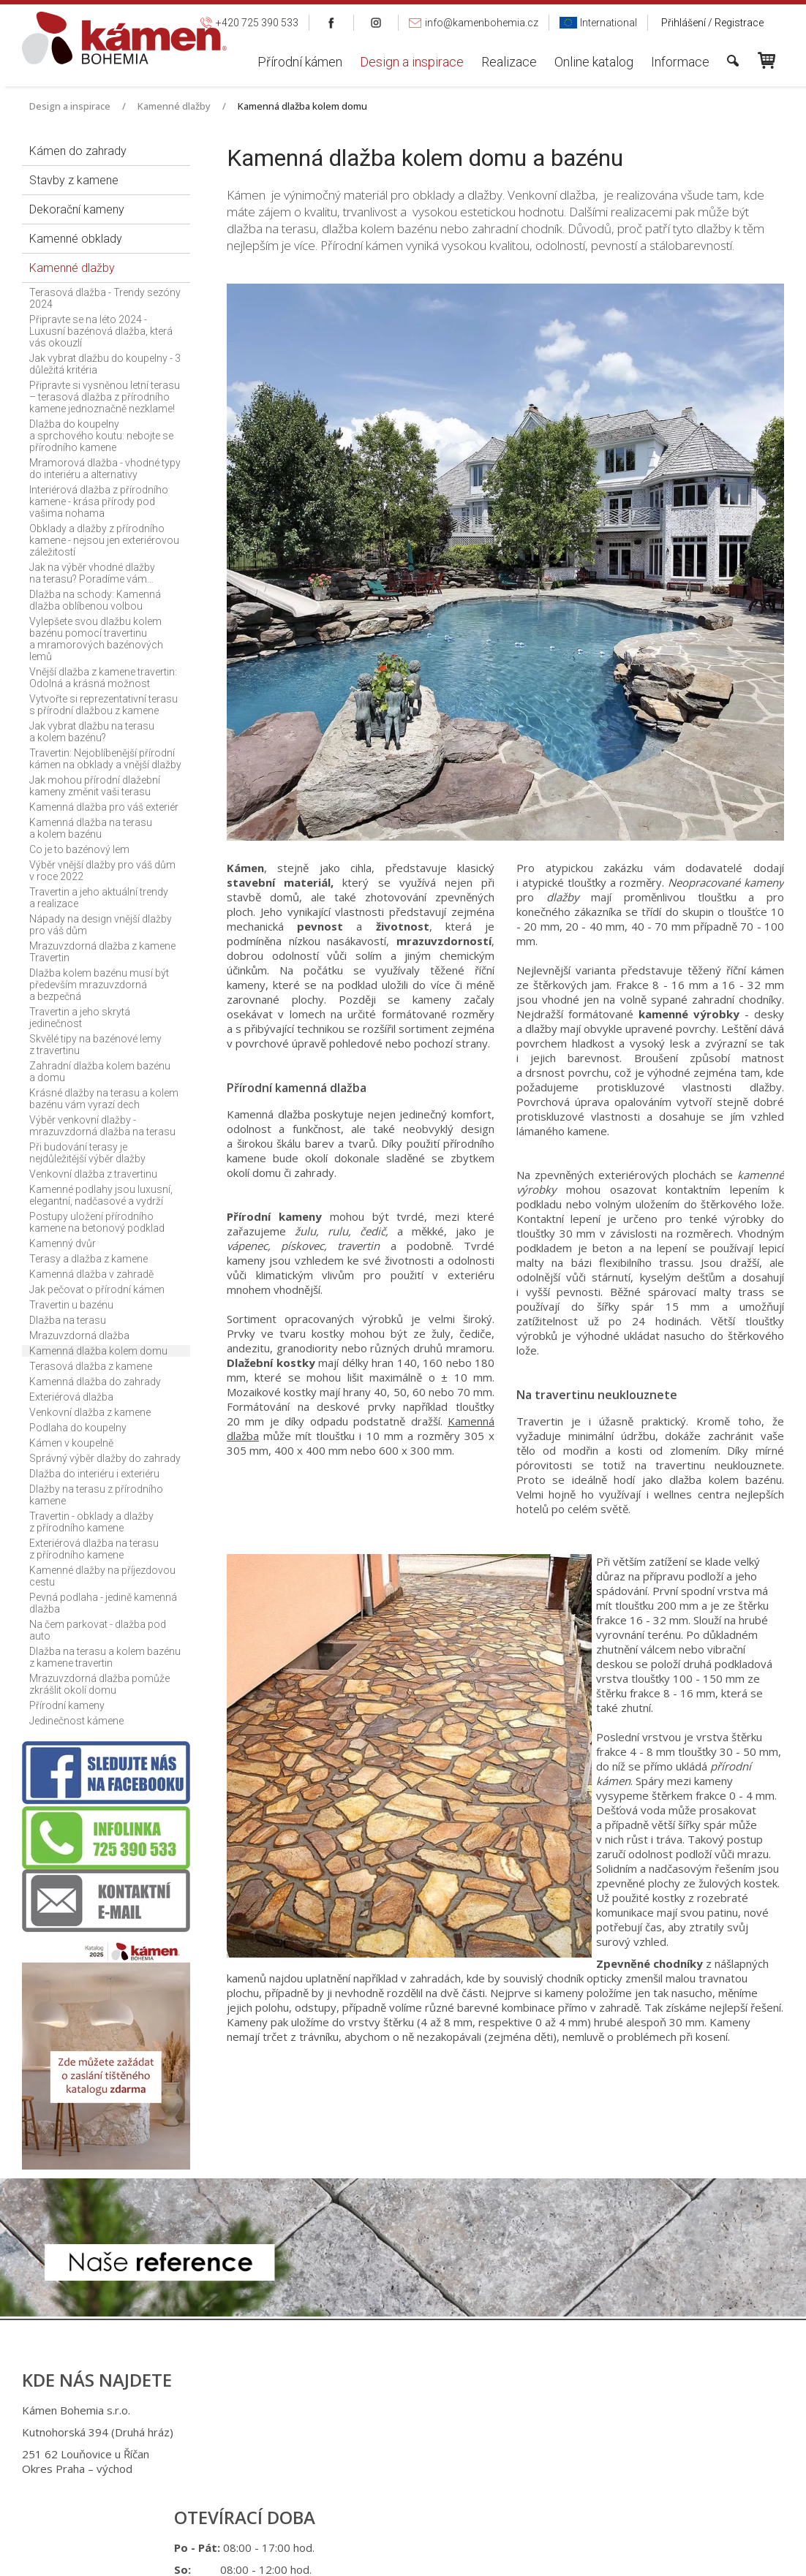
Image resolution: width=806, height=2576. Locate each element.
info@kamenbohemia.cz (419, 2492)
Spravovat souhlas (643, 2554)
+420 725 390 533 (413, 2434)
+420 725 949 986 (415, 2456)
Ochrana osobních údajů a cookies (520, 2554)
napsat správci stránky (389, 2554)
